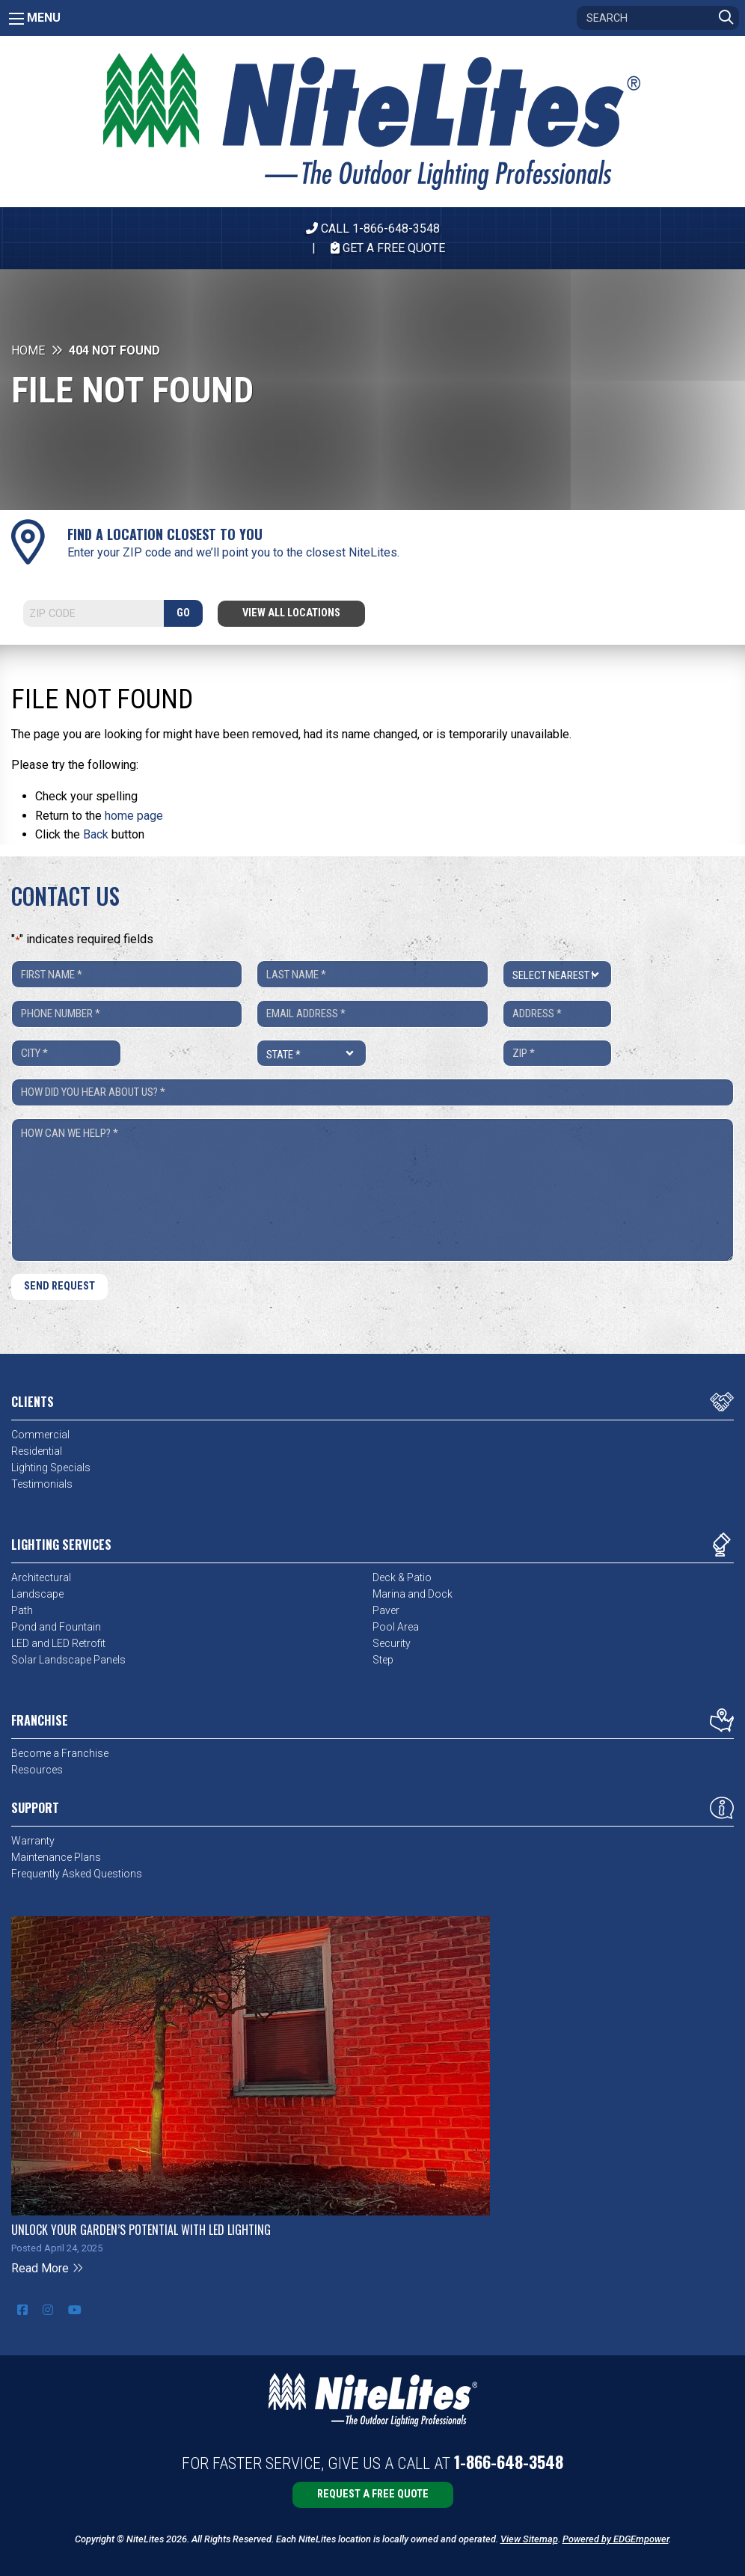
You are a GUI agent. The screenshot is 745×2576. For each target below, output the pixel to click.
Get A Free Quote (388, 248)
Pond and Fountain (56, 1627)
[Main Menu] (16, 19)
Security (391, 1643)
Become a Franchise (59, 1753)
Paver (385, 1610)
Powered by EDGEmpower (615, 2539)
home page (134, 816)
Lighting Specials (51, 1467)
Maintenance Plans (56, 1857)
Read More (47, 2268)
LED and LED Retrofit (58, 1643)
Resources (37, 1770)
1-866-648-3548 (508, 2462)
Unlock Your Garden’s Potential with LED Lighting (141, 2230)
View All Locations (291, 613)
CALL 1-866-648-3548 (373, 228)
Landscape (37, 1594)
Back (95, 834)
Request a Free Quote (373, 2494)
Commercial (40, 1435)
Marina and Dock (412, 1594)
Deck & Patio (402, 1577)
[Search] (658, 18)
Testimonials (42, 1484)
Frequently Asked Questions (76, 1874)
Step (382, 1660)
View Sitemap (529, 2539)
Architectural (41, 1577)
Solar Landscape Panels (68, 1660)
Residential (36, 1451)
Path (22, 1610)
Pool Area (395, 1627)
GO (183, 613)
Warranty (33, 1841)
